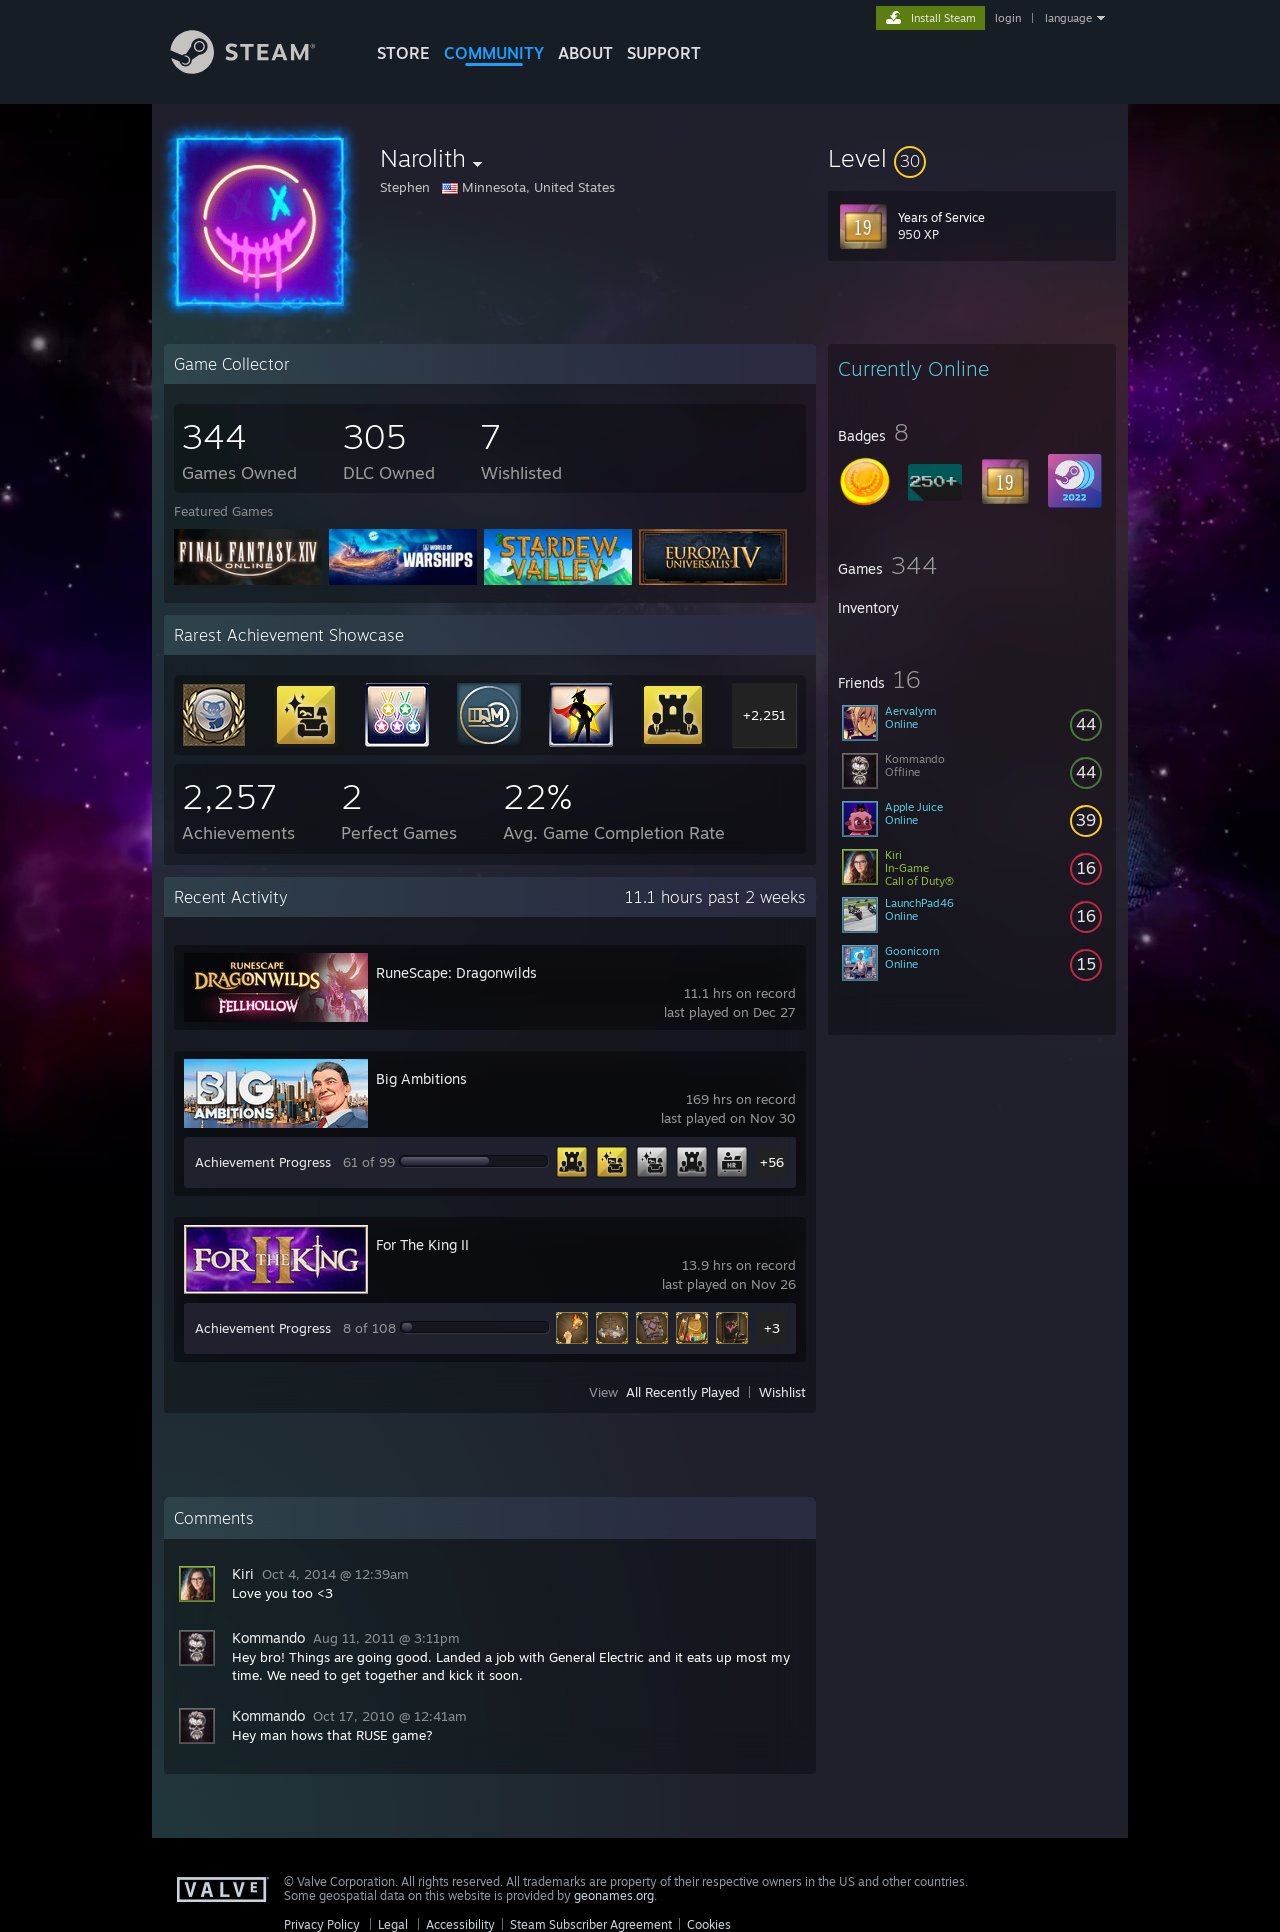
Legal (393, 1924)
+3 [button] (772, 1328)
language (1068, 18)
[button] (972, 158)
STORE (403, 53)
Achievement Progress (263, 1162)
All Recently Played (683, 1392)
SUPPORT (664, 53)
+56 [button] (772, 1162)
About (585, 53)
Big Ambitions (421, 1078)
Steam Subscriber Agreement (591, 1924)
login (1008, 18)
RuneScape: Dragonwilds (456, 972)
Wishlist (782, 1392)
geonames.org (614, 1895)
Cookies (709, 1924)
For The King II (422, 1244)
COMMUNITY (494, 53)
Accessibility (460, 1924)
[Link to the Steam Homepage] (258, 68)
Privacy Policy (322, 1924)
